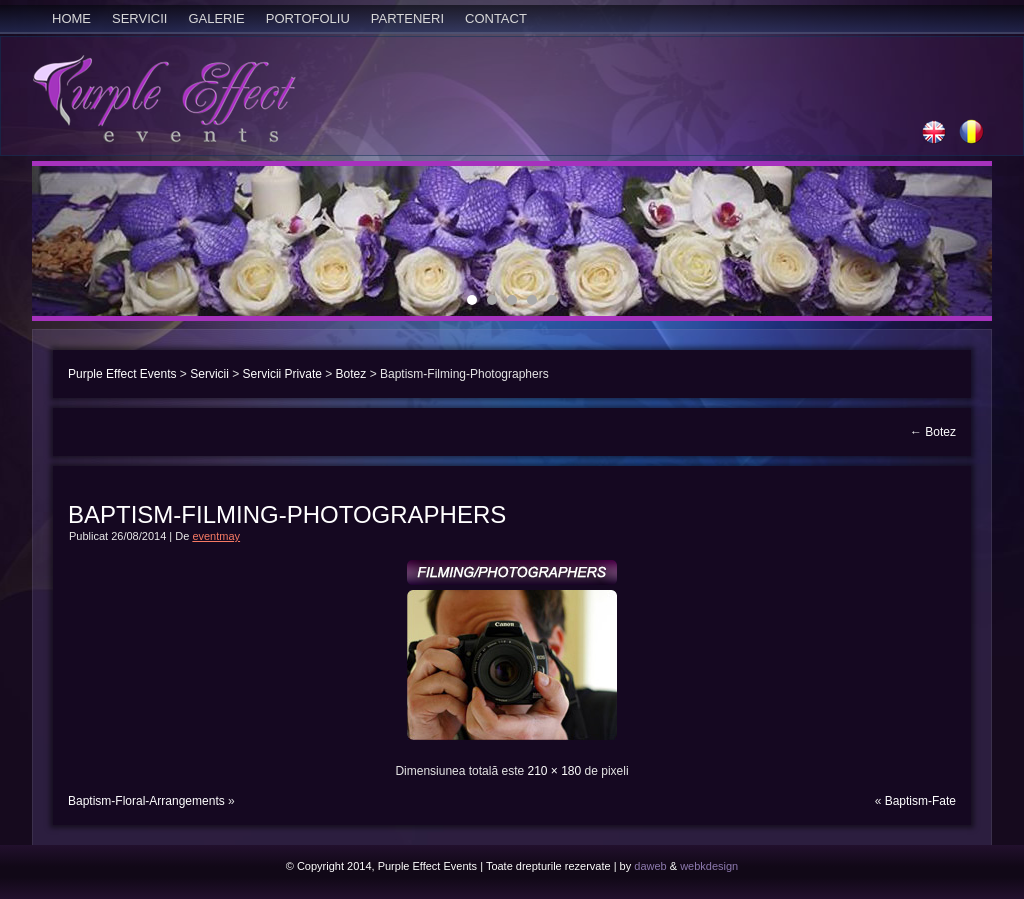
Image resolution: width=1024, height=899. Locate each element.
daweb (650, 866)
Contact (496, 18)
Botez (351, 374)
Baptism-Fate (920, 801)
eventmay (216, 536)
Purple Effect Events (122, 374)
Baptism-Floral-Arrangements (146, 801)
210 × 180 (554, 771)
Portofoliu (308, 18)
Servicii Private (282, 374)
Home (71, 18)
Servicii (139, 18)
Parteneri (407, 18)
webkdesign (709, 866)
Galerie (216, 18)
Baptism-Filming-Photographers (287, 514)
